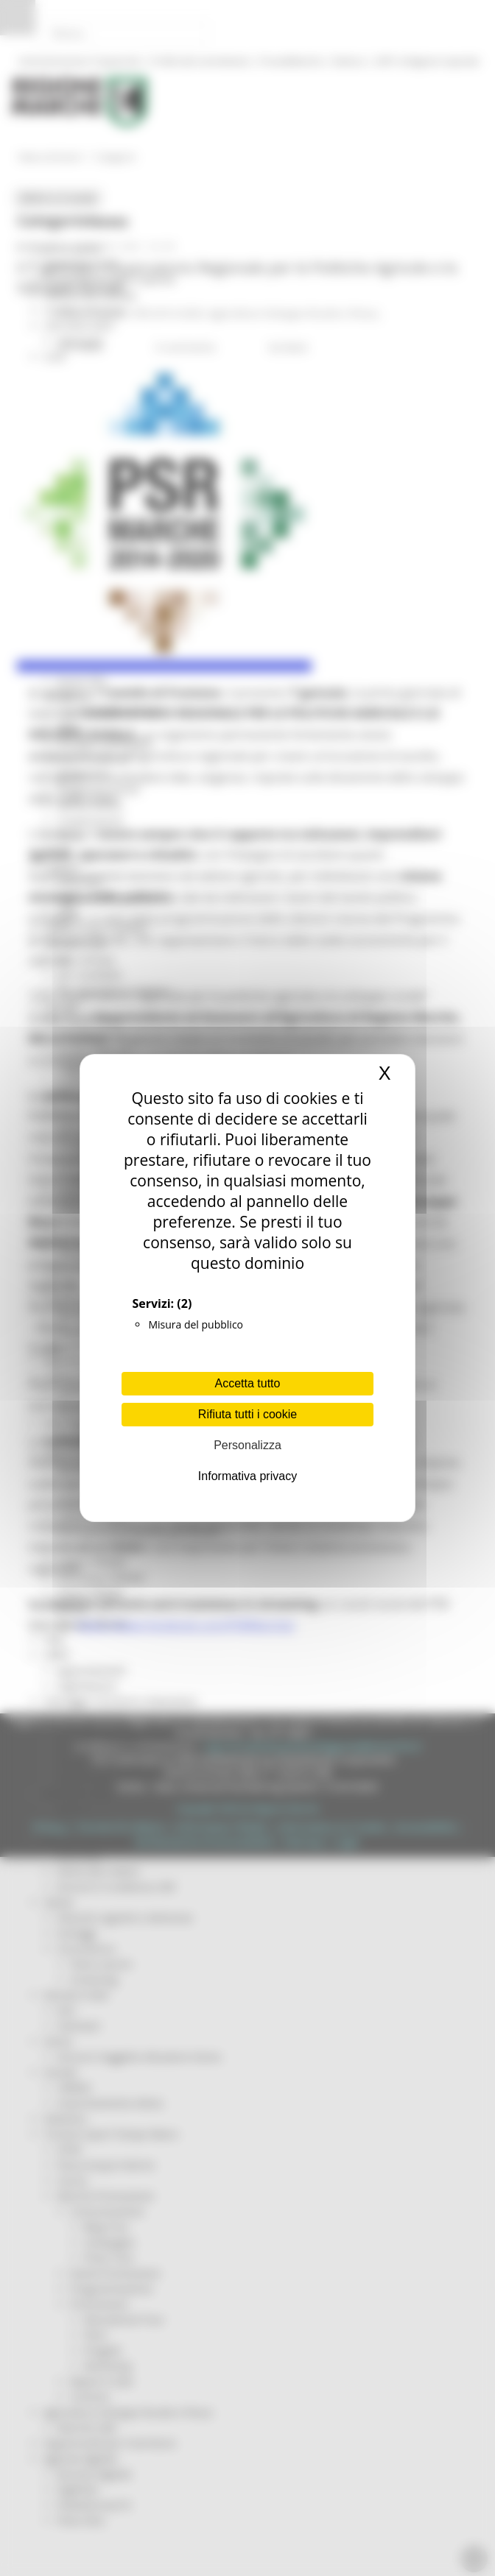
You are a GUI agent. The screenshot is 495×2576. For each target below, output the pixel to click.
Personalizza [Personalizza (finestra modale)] (247, 1445)
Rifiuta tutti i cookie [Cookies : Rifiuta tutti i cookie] (247, 1414)
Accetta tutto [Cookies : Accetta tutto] (248, 1383)
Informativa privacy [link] (247, 1476)
